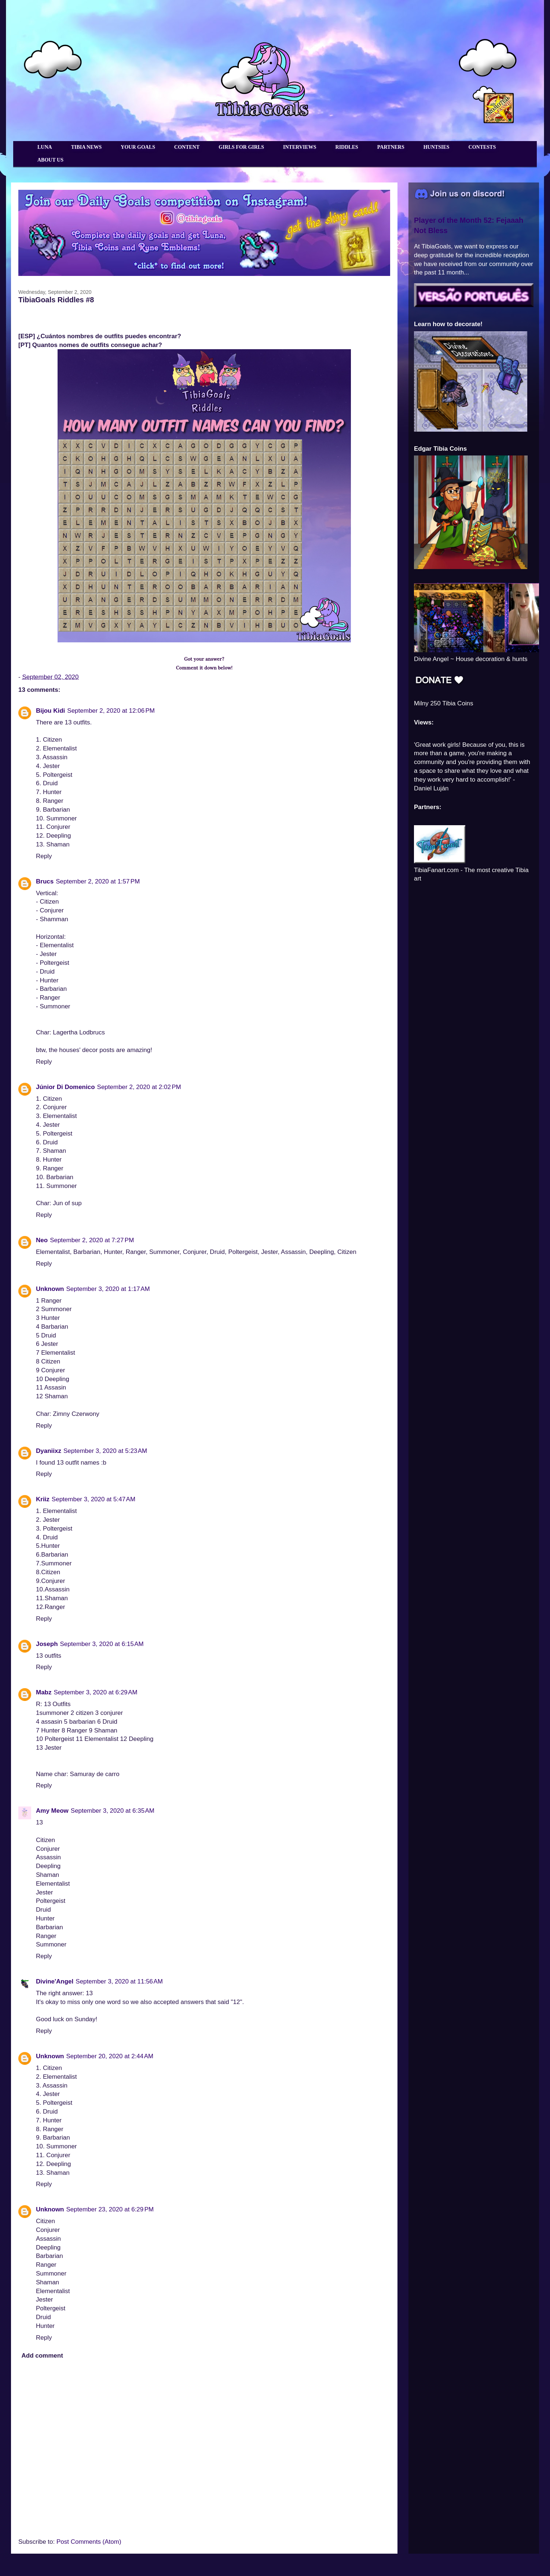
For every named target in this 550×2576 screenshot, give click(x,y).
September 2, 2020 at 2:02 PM (139, 1087)
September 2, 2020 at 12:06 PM (111, 710)
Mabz (44, 1692)
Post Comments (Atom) (88, 2541)
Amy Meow (52, 1810)
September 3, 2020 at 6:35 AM (112, 1810)
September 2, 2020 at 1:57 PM (98, 881)
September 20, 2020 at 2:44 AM (110, 2056)
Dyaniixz (48, 1450)
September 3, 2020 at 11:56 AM (119, 1981)
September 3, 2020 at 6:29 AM (96, 1692)
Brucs (45, 881)
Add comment (42, 2355)
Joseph (47, 1644)
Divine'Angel (54, 1981)
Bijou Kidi (50, 710)
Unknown (50, 1288)
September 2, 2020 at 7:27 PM (92, 1240)
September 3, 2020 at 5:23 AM (105, 1450)
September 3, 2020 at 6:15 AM (102, 1644)
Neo (42, 1240)
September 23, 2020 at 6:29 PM (110, 2209)
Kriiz (43, 1499)
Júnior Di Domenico (65, 1087)
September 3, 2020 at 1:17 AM (108, 1288)
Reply (44, 856)
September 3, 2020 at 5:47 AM (93, 1499)
